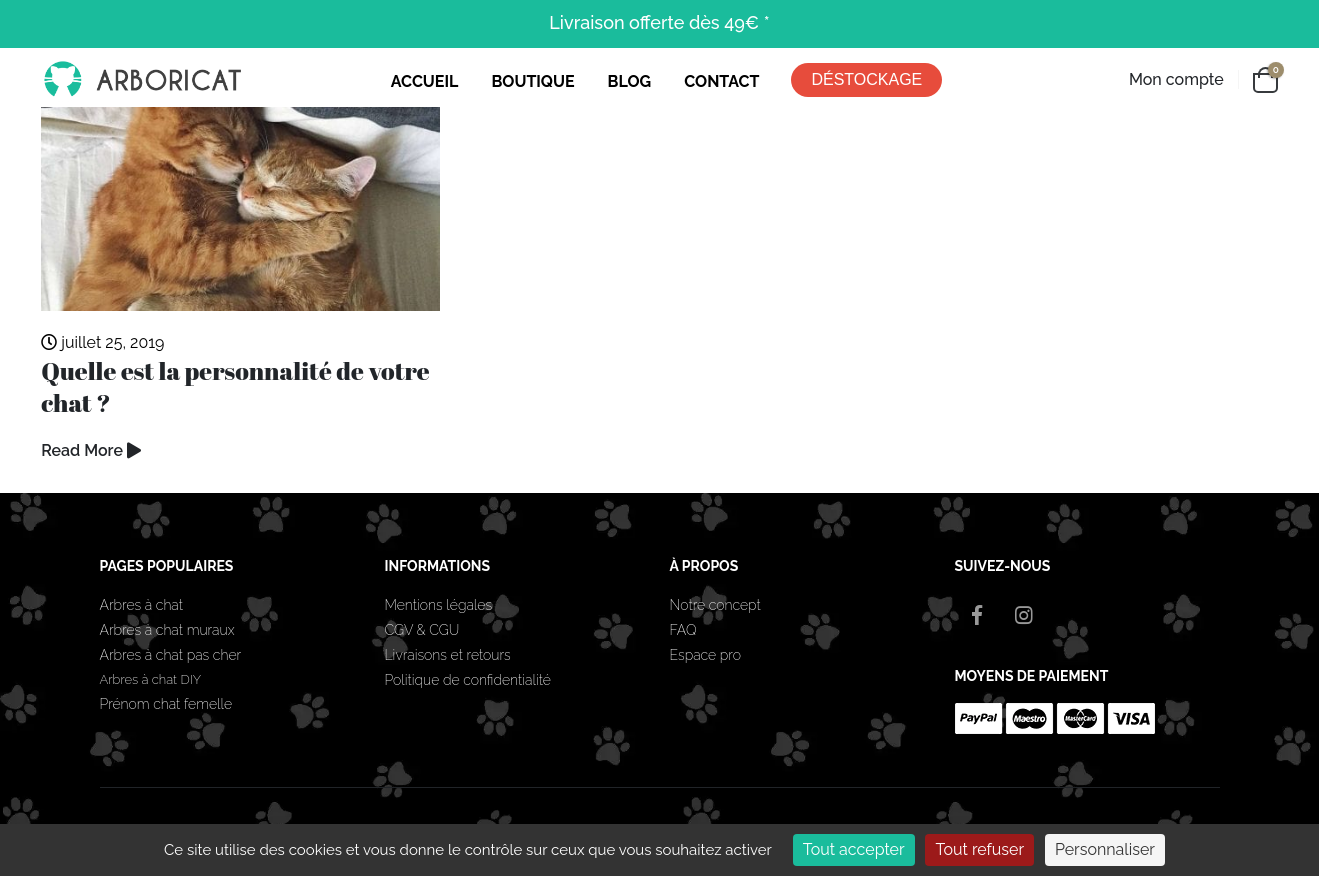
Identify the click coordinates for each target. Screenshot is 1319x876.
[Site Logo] (141, 80)
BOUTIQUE (532, 81)
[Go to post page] (240, 209)
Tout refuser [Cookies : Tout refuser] (979, 849)
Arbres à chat (142, 605)
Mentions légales (439, 605)
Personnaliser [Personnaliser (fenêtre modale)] (1105, 849)
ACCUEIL (425, 81)
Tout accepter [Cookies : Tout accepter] (854, 849)
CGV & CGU (422, 630)
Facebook (977, 615)
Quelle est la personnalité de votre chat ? (235, 386)
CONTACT (721, 81)
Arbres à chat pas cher (171, 655)
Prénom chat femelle (166, 704)
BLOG (630, 81)
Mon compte (1176, 79)
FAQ (683, 630)
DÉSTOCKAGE (866, 79)
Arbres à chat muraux (169, 630)
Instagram (1024, 615)
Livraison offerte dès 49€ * (659, 22)
